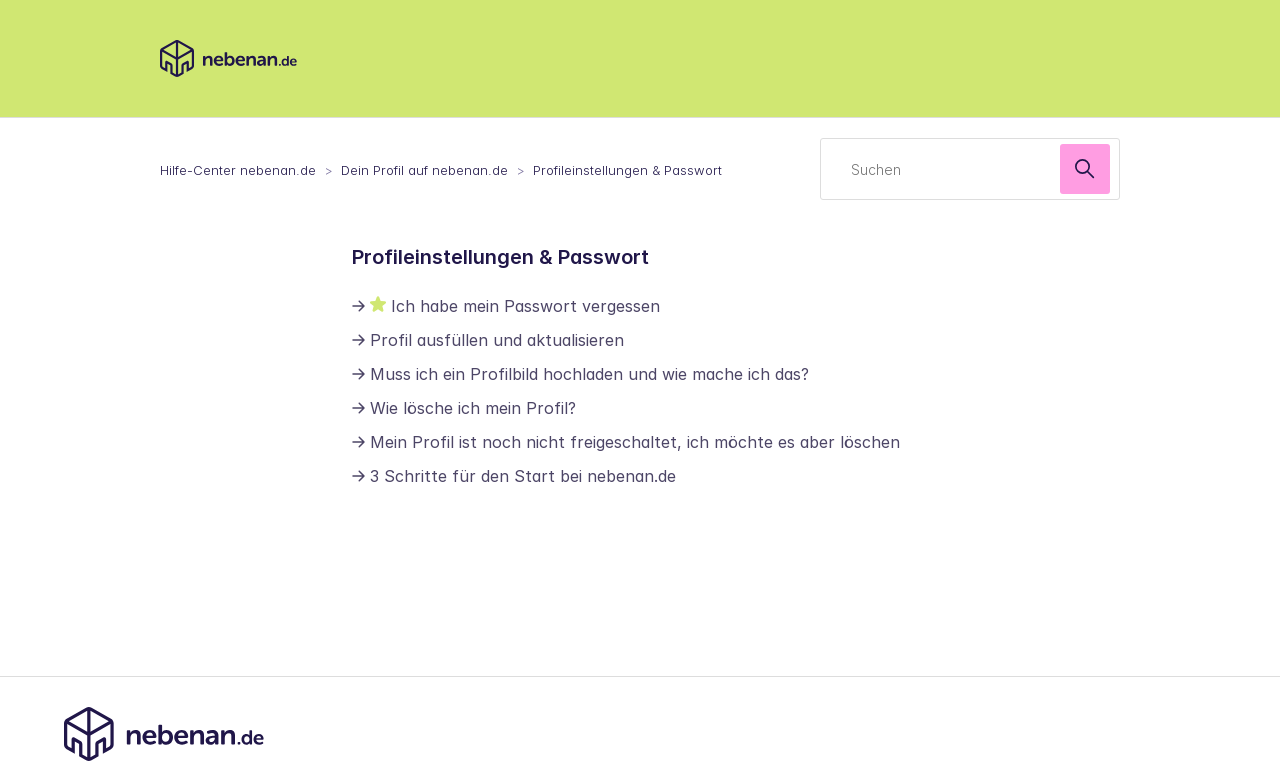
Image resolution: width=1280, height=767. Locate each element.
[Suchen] (970, 169)
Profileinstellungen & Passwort (627, 170)
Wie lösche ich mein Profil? (473, 408)
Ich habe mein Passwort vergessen (525, 306)
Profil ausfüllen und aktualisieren (497, 340)
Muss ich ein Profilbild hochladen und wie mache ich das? (589, 374)
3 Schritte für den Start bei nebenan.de (523, 476)
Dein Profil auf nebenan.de (424, 170)
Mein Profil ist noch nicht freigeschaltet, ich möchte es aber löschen (635, 442)
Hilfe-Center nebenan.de (238, 170)
